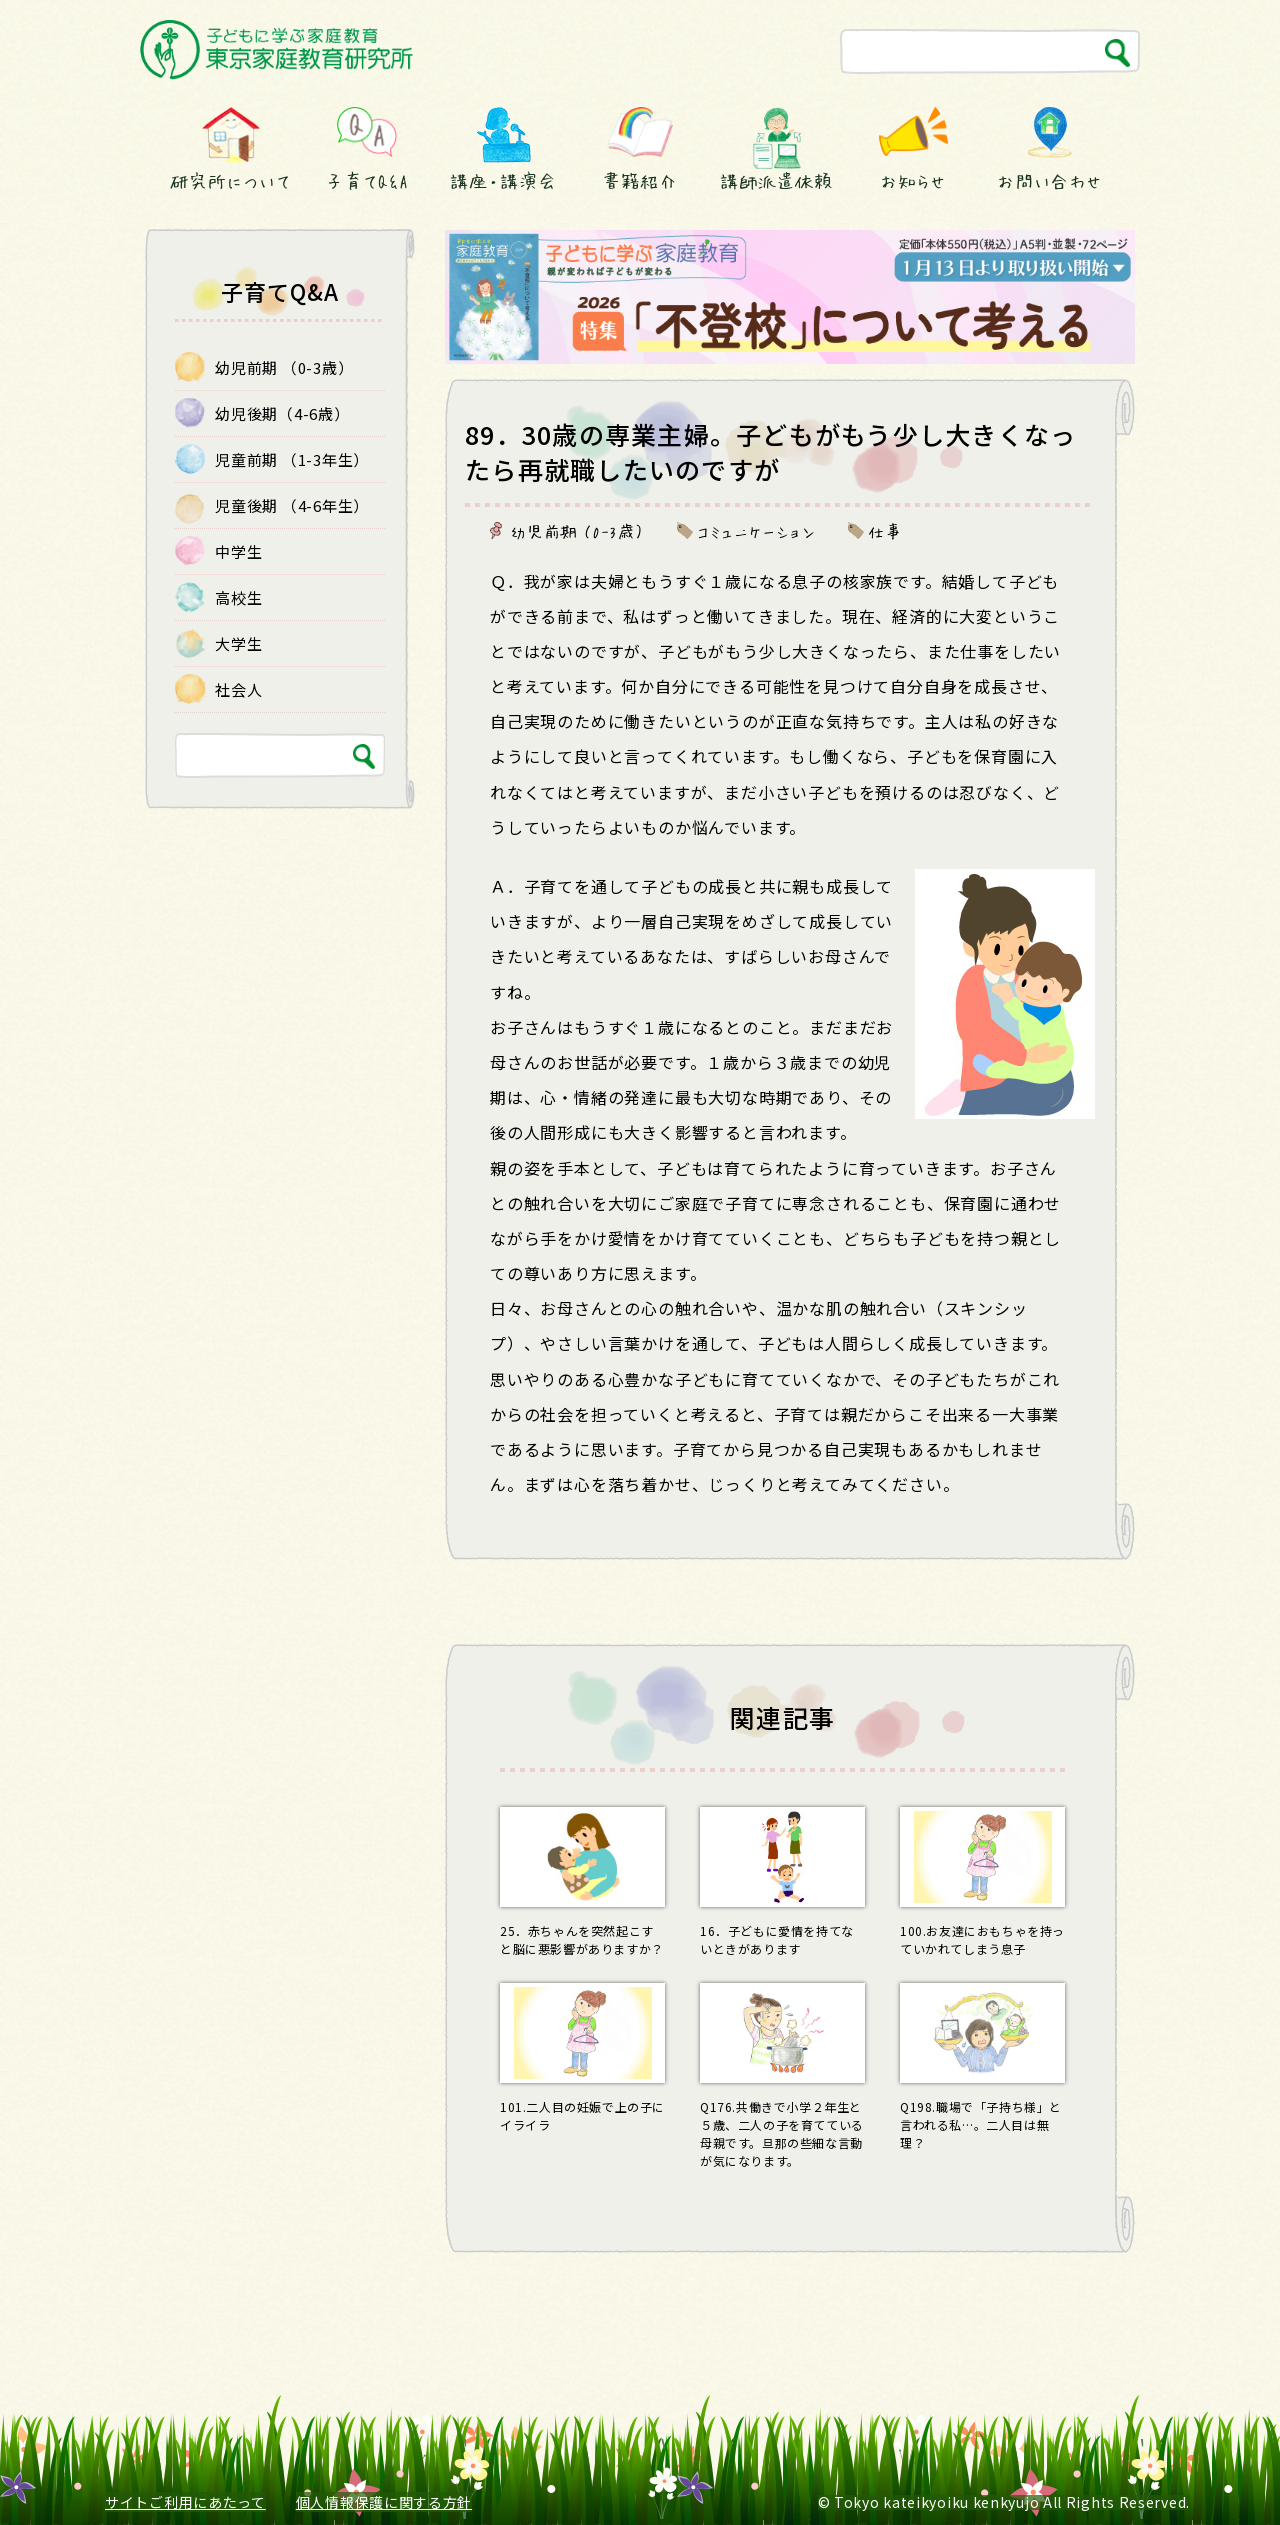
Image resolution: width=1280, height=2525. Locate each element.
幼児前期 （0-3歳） (577, 531)
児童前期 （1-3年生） (292, 459)
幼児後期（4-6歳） (282, 413)
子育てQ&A (367, 181)
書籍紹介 (640, 181)
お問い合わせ (1049, 181)
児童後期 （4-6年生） (292, 505)
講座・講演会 (503, 181)
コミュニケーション (756, 531)
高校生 (238, 597)
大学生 (238, 643)
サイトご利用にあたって (185, 2502)
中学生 (238, 551)
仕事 (885, 531)
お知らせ (913, 181)
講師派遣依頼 (776, 181)
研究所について (230, 181)
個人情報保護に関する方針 (384, 2502)
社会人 (238, 689)
